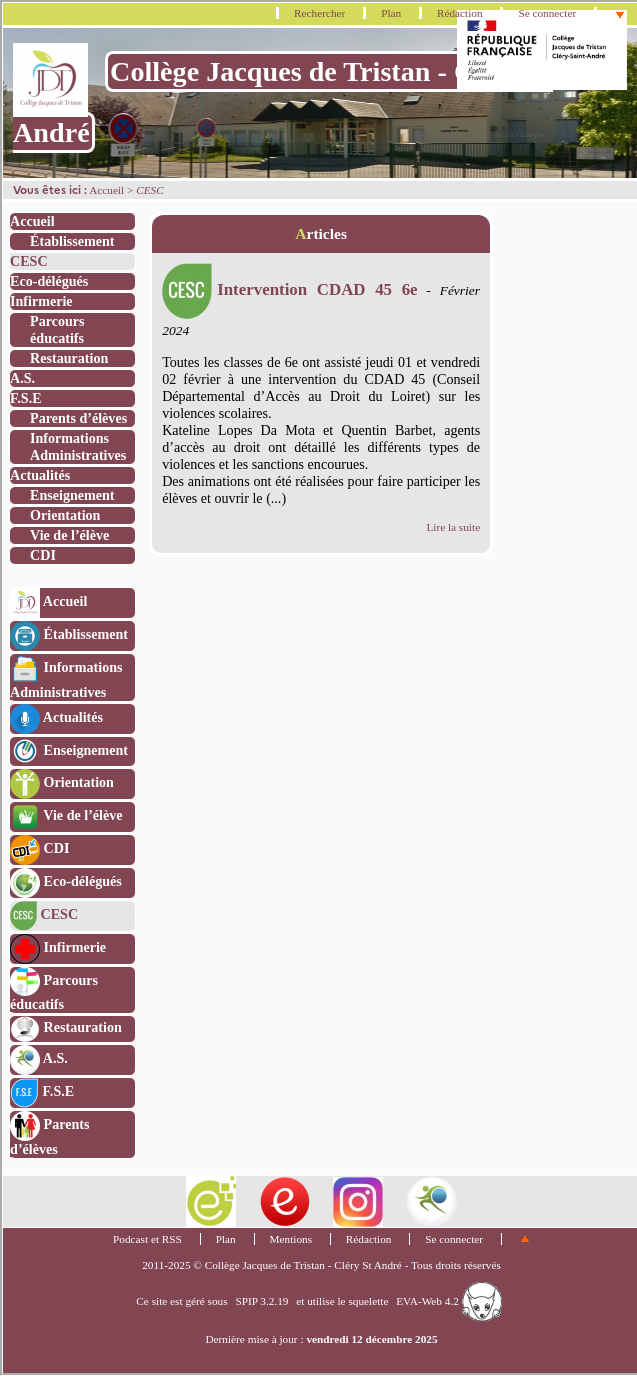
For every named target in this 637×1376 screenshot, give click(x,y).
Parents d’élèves (78, 418)
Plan (391, 13)
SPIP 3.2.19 (261, 1301)
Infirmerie (41, 301)
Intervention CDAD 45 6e (289, 289)
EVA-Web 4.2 (448, 1301)
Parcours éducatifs (57, 329)
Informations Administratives (78, 446)
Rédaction (460, 13)
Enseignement (72, 495)
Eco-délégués (49, 281)
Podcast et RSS (147, 1239)
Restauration (69, 358)
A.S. (22, 378)
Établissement (72, 241)
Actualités (40, 475)
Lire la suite (453, 527)
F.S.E (26, 398)
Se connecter (547, 13)
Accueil (106, 190)
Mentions (291, 1239)
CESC (29, 261)
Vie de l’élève (69, 535)
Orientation (65, 515)
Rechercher (319, 13)
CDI (43, 555)
